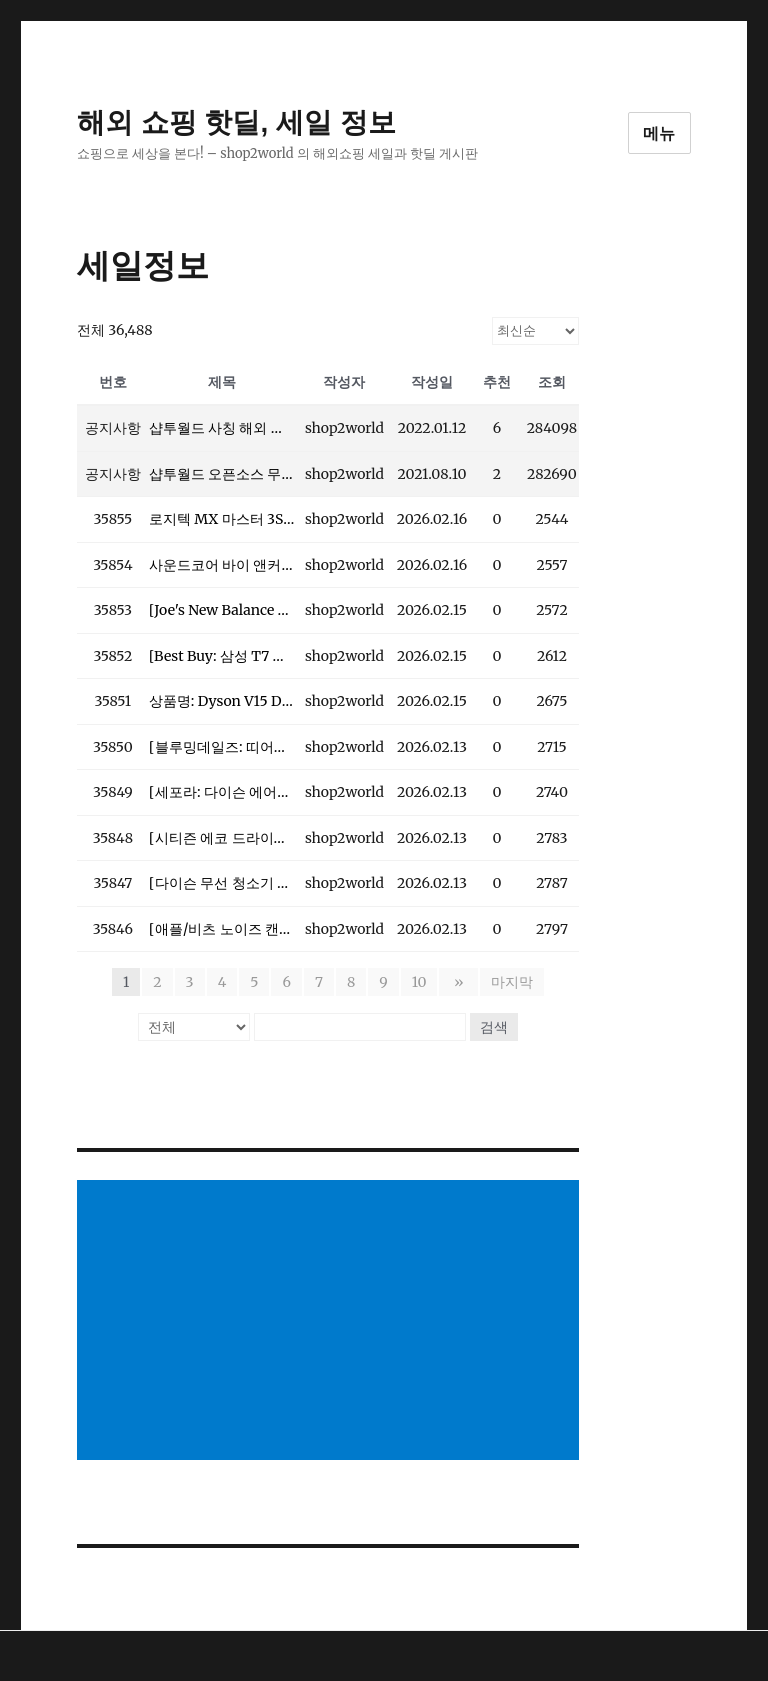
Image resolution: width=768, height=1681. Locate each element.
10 (422, 982)
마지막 (509, 982)
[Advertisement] (332, 1322)
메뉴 (660, 133)
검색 (494, 1027)
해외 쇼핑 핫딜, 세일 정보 (236, 122)
